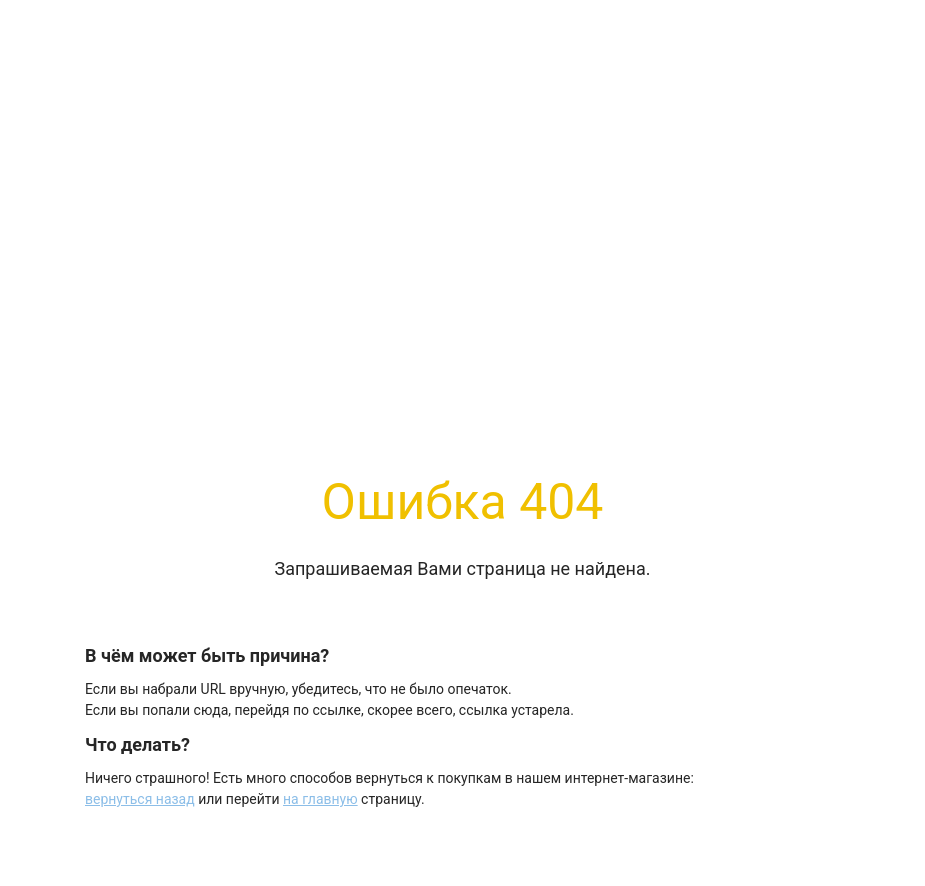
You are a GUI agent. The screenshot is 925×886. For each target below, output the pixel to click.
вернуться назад (140, 799)
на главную (320, 799)
